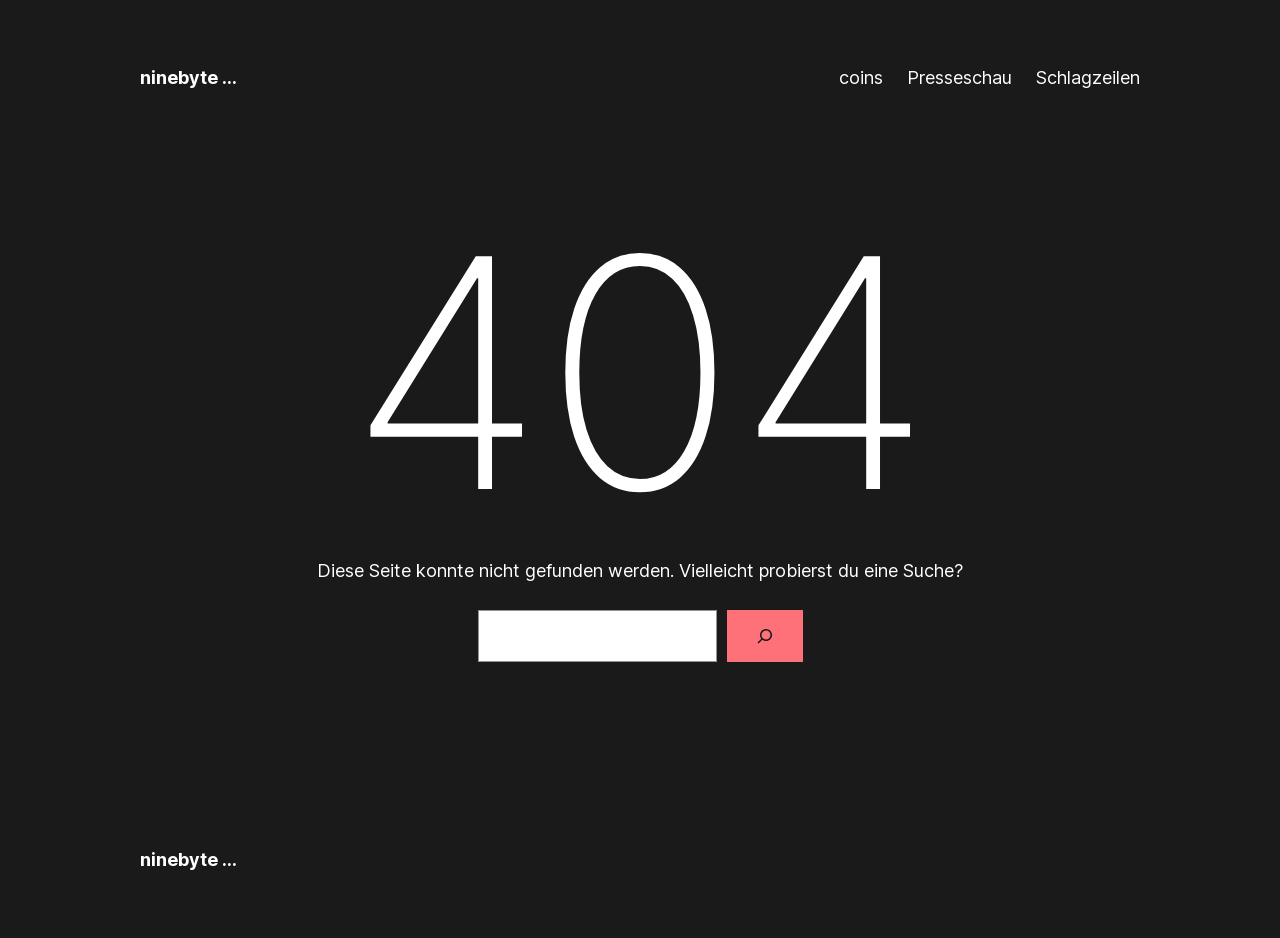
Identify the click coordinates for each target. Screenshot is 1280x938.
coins (861, 77)
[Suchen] (765, 636)
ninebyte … (188, 77)
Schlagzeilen (1088, 77)
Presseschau (959, 77)
